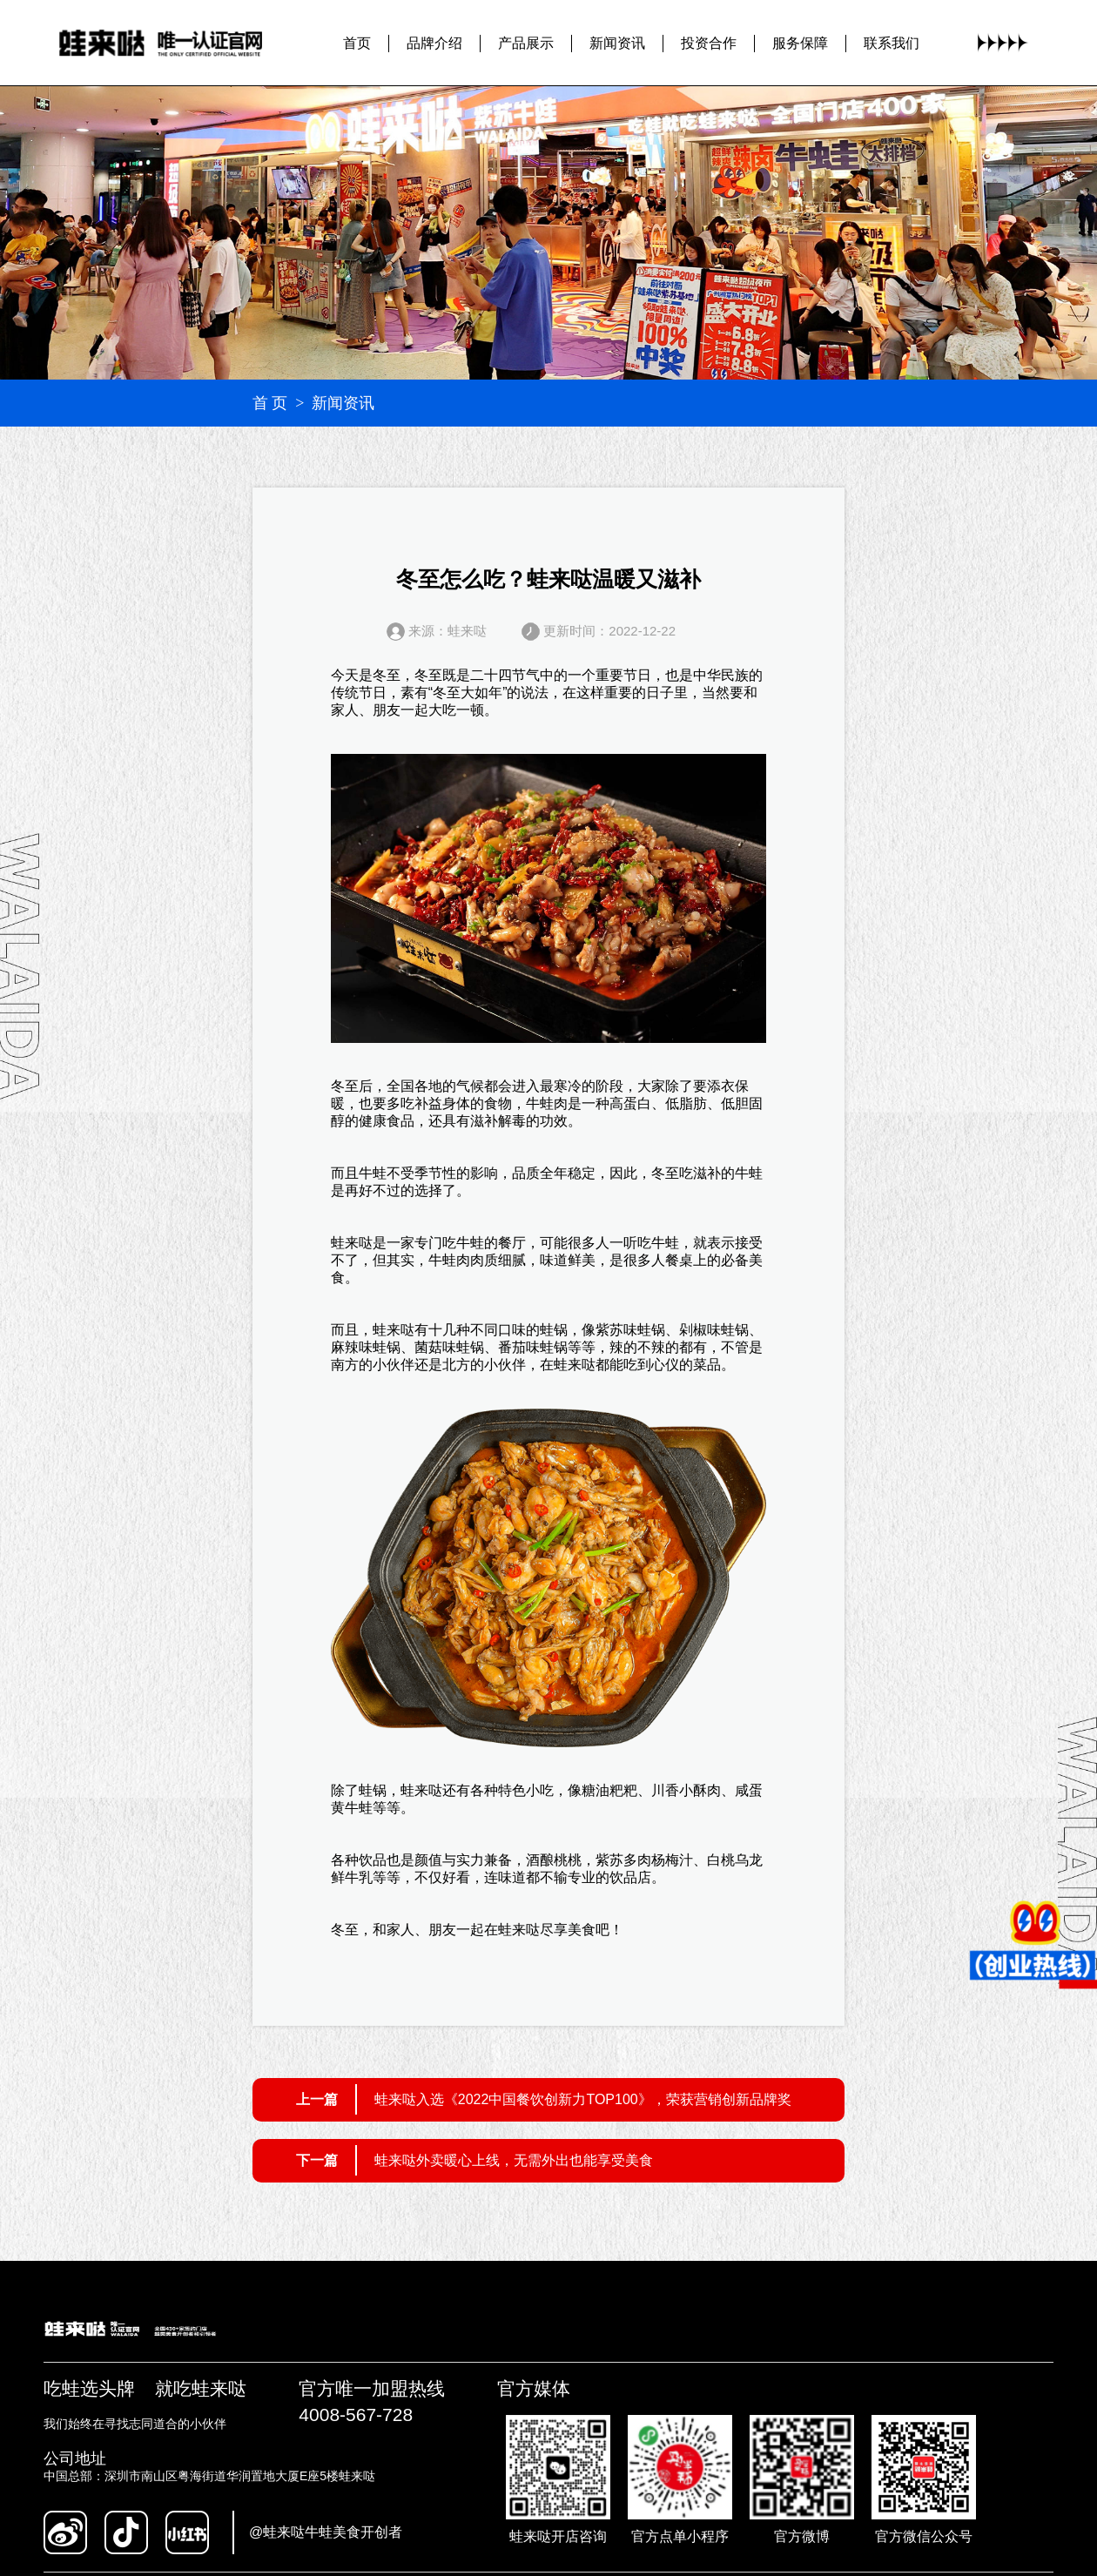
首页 (357, 43)
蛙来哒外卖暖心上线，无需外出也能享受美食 (513, 2160)
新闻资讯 (617, 43)
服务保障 (800, 43)
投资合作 (709, 43)
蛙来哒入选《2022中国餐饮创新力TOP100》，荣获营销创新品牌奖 (582, 2099)
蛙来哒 (352, 1242)
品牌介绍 (434, 43)
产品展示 (526, 43)
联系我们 (891, 43)
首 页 (270, 403)
